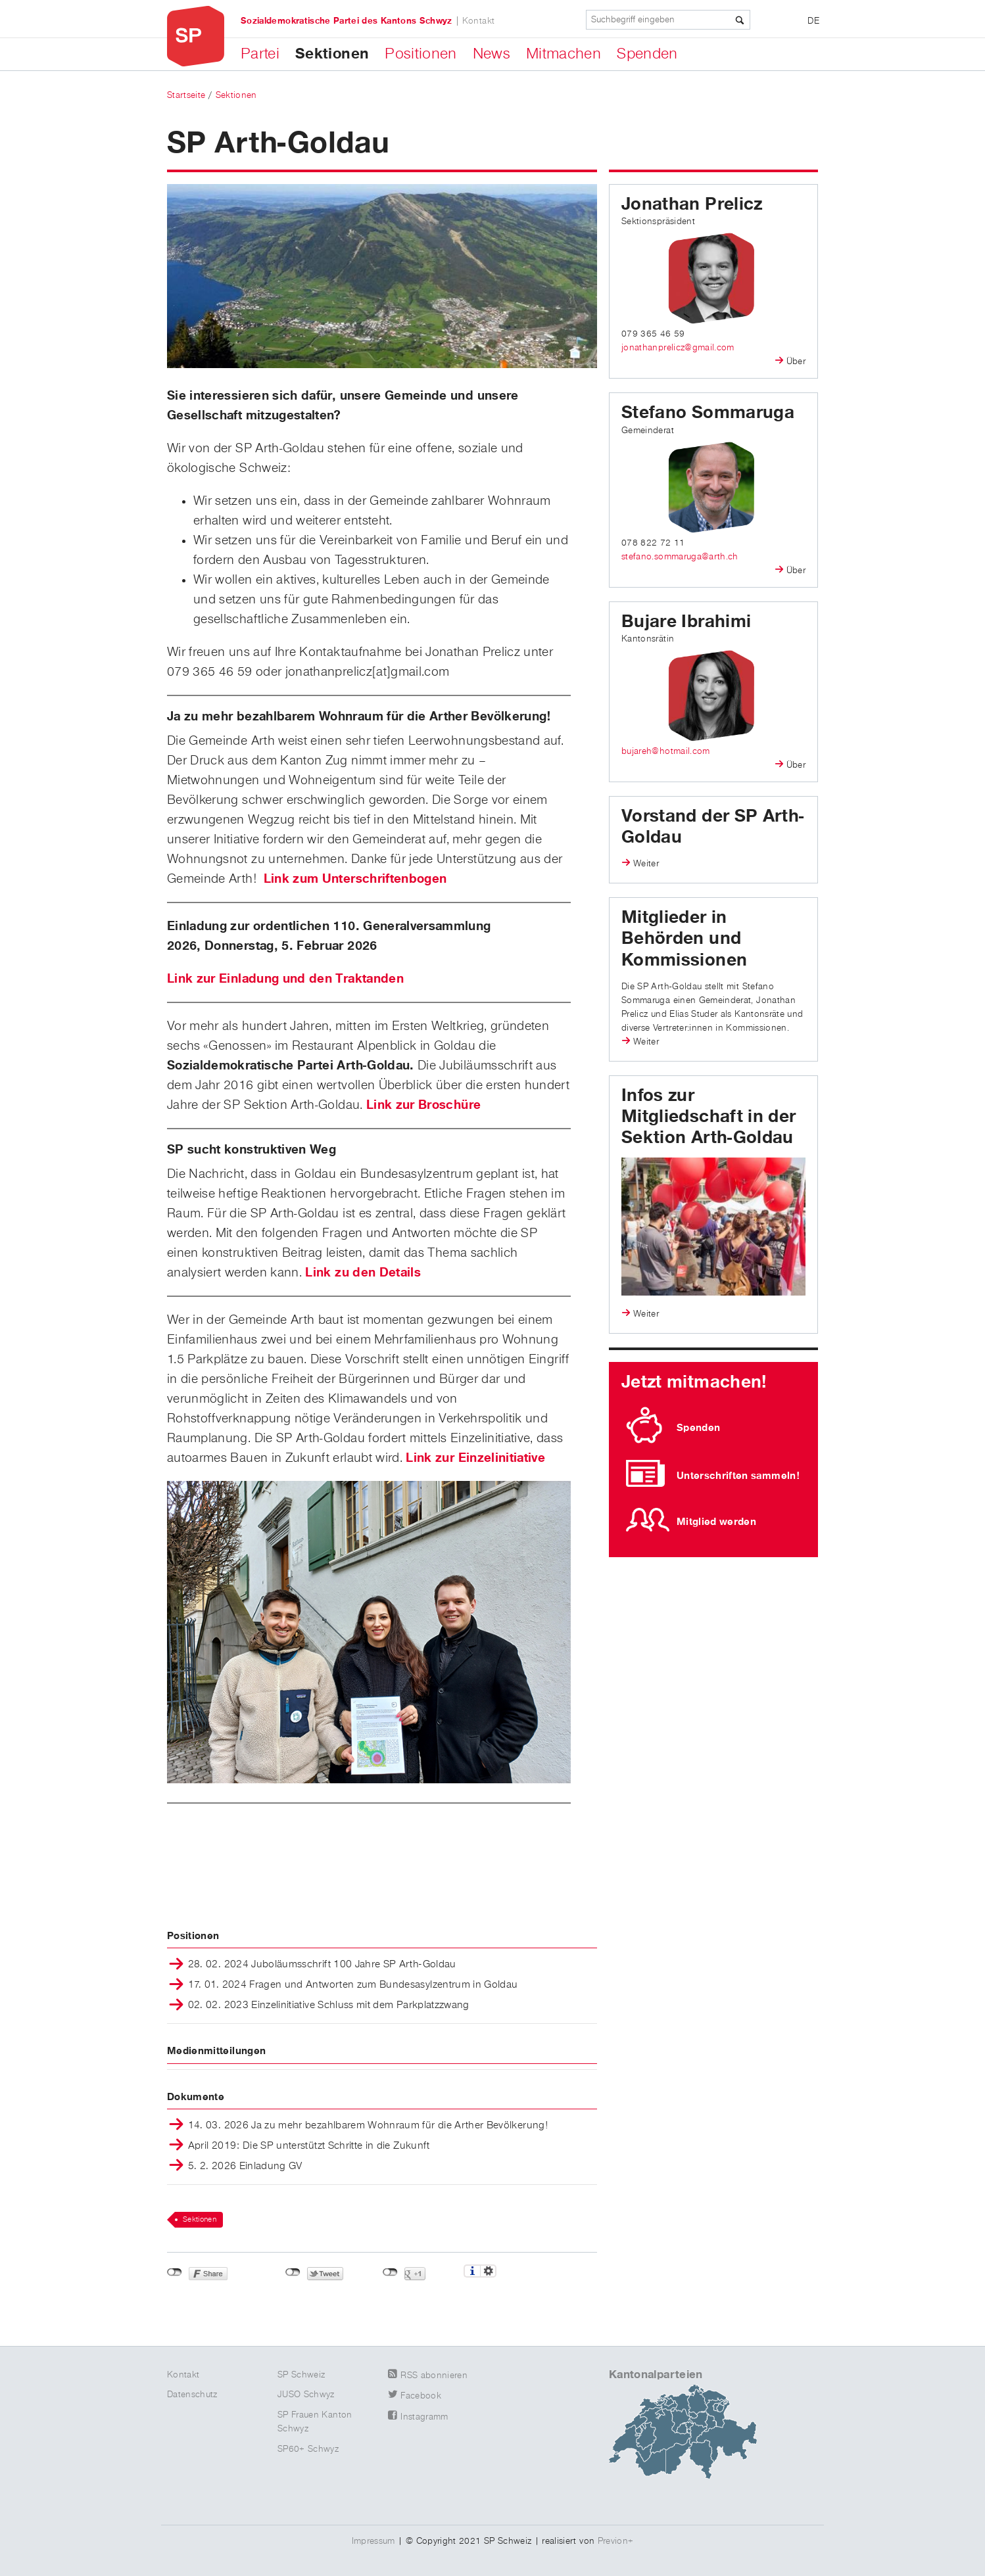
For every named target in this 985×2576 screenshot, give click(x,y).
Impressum (373, 2541)
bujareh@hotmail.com (665, 751)
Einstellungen (488, 2271)
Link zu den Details (363, 1272)
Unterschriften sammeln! (738, 1475)
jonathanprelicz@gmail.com (677, 347)
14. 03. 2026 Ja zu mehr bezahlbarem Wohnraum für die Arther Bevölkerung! (368, 2126)
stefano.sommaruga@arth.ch (679, 556)
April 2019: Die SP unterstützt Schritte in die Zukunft (309, 2147)
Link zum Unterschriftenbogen (355, 878)
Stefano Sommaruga (707, 413)
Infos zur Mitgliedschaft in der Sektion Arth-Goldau (708, 1117)
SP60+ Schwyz (308, 2449)
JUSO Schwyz (306, 2394)
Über (795, 361)
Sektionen (332, 54)
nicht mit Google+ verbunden (390, 2272)
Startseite (186, 95)
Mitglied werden (716, 1521)
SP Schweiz (301, 2374)
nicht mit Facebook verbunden (174, 2272)
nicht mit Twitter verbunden (292, 2272)
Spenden (647, 54)
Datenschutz (192, 2394)
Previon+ (616, 2541)
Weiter (646, 863)
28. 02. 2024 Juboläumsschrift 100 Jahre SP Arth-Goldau (322, 1965)
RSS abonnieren (434, 2375)
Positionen (421, 54)
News (491, 54)
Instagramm (424, 2417)
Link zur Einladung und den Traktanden (285, 978)
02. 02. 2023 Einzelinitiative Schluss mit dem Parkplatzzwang (328, 2006)
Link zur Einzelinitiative (475, 1457)
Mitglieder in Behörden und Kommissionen (684, 938)
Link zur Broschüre (423, 1105)
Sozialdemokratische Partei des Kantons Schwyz (346, 21)
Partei (260, 54)
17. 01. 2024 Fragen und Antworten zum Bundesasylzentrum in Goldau (353, 1985)
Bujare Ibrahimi (686, 622)
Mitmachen (563, 54)
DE (813, 21)
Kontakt (478, 21)
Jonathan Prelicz (692, 204)
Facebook (420, 2395)
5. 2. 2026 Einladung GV (245, 2167)
